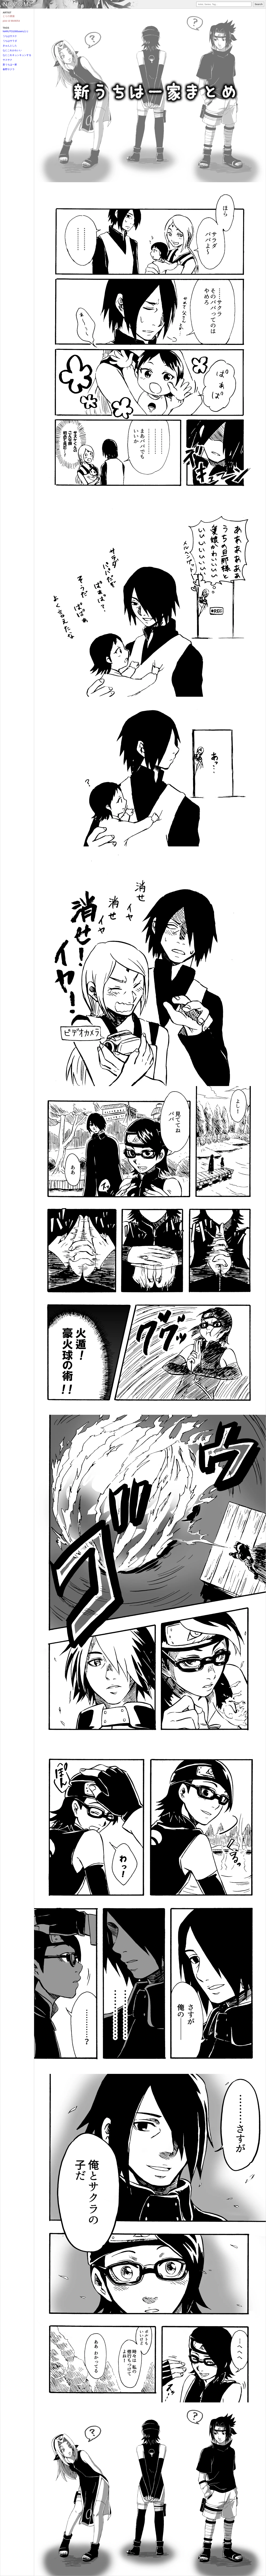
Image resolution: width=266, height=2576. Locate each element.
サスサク (7, 59)
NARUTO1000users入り (15, 31)
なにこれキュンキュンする (17, 55)
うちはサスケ (10, 36)
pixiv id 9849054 (11, 20)
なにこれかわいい (12, 50)
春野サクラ (9, 69)
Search (259, 4)
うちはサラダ (10, 40)
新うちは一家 (10, 64)
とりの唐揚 (9, 16)
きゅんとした (10, 45)
